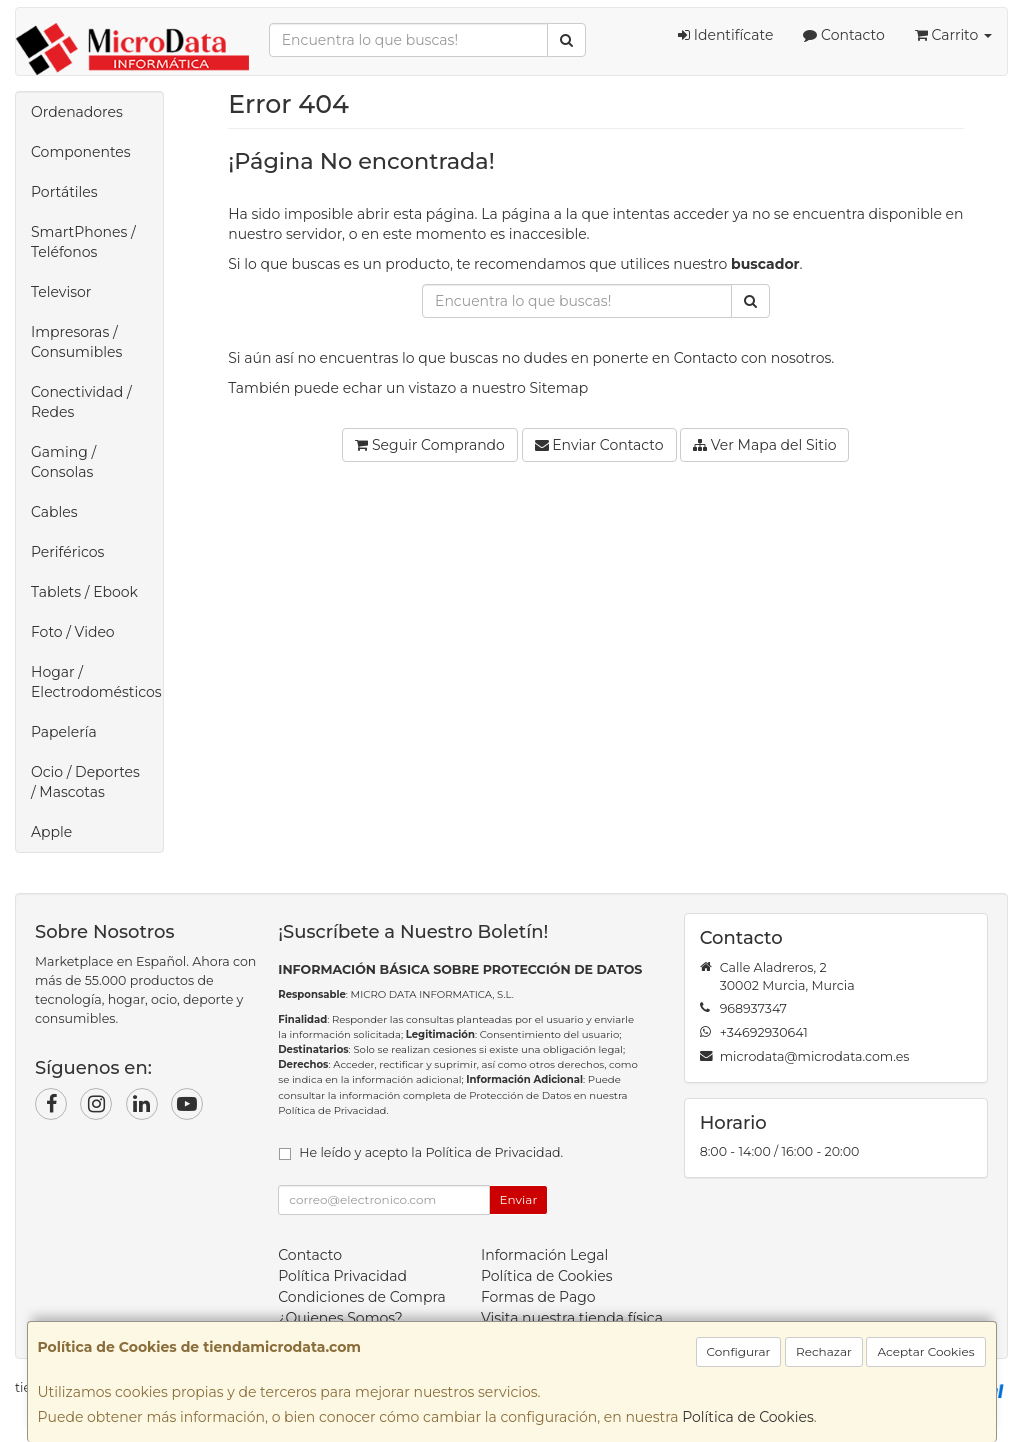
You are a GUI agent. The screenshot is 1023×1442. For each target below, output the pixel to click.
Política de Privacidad (332, 1110)
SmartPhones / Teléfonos (83, 242)
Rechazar (824, 1351)
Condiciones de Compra (362, 1297)
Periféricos (67, 552)
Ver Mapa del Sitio (764, 445)
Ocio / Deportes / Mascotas (85, 782)
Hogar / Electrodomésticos (96, 682)
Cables (54, 512)
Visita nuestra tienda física (572, 1318)
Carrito (953, 35)
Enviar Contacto (599, 445)
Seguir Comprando (430, 445)
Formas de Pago (538, 1297)
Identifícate (725, 35)
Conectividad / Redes (81, 402)
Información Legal (544, 1255)
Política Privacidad (342, 1276)
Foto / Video (73, 632)
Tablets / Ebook (84, 592)
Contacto (843, 35)
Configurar (739, 1351)
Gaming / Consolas (63, 462)
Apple (51, 832)
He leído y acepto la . (431, 1152)
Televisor (61, 292)
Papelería (64, 732)
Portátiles (64, 192)
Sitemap (559, 388)
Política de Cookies (748, 1417)
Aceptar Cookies (925, 1351)
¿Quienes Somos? (340, 1318)
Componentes (81, 152)
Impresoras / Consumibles (76, 342)
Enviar (519, 1199)
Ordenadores (77, 112)
